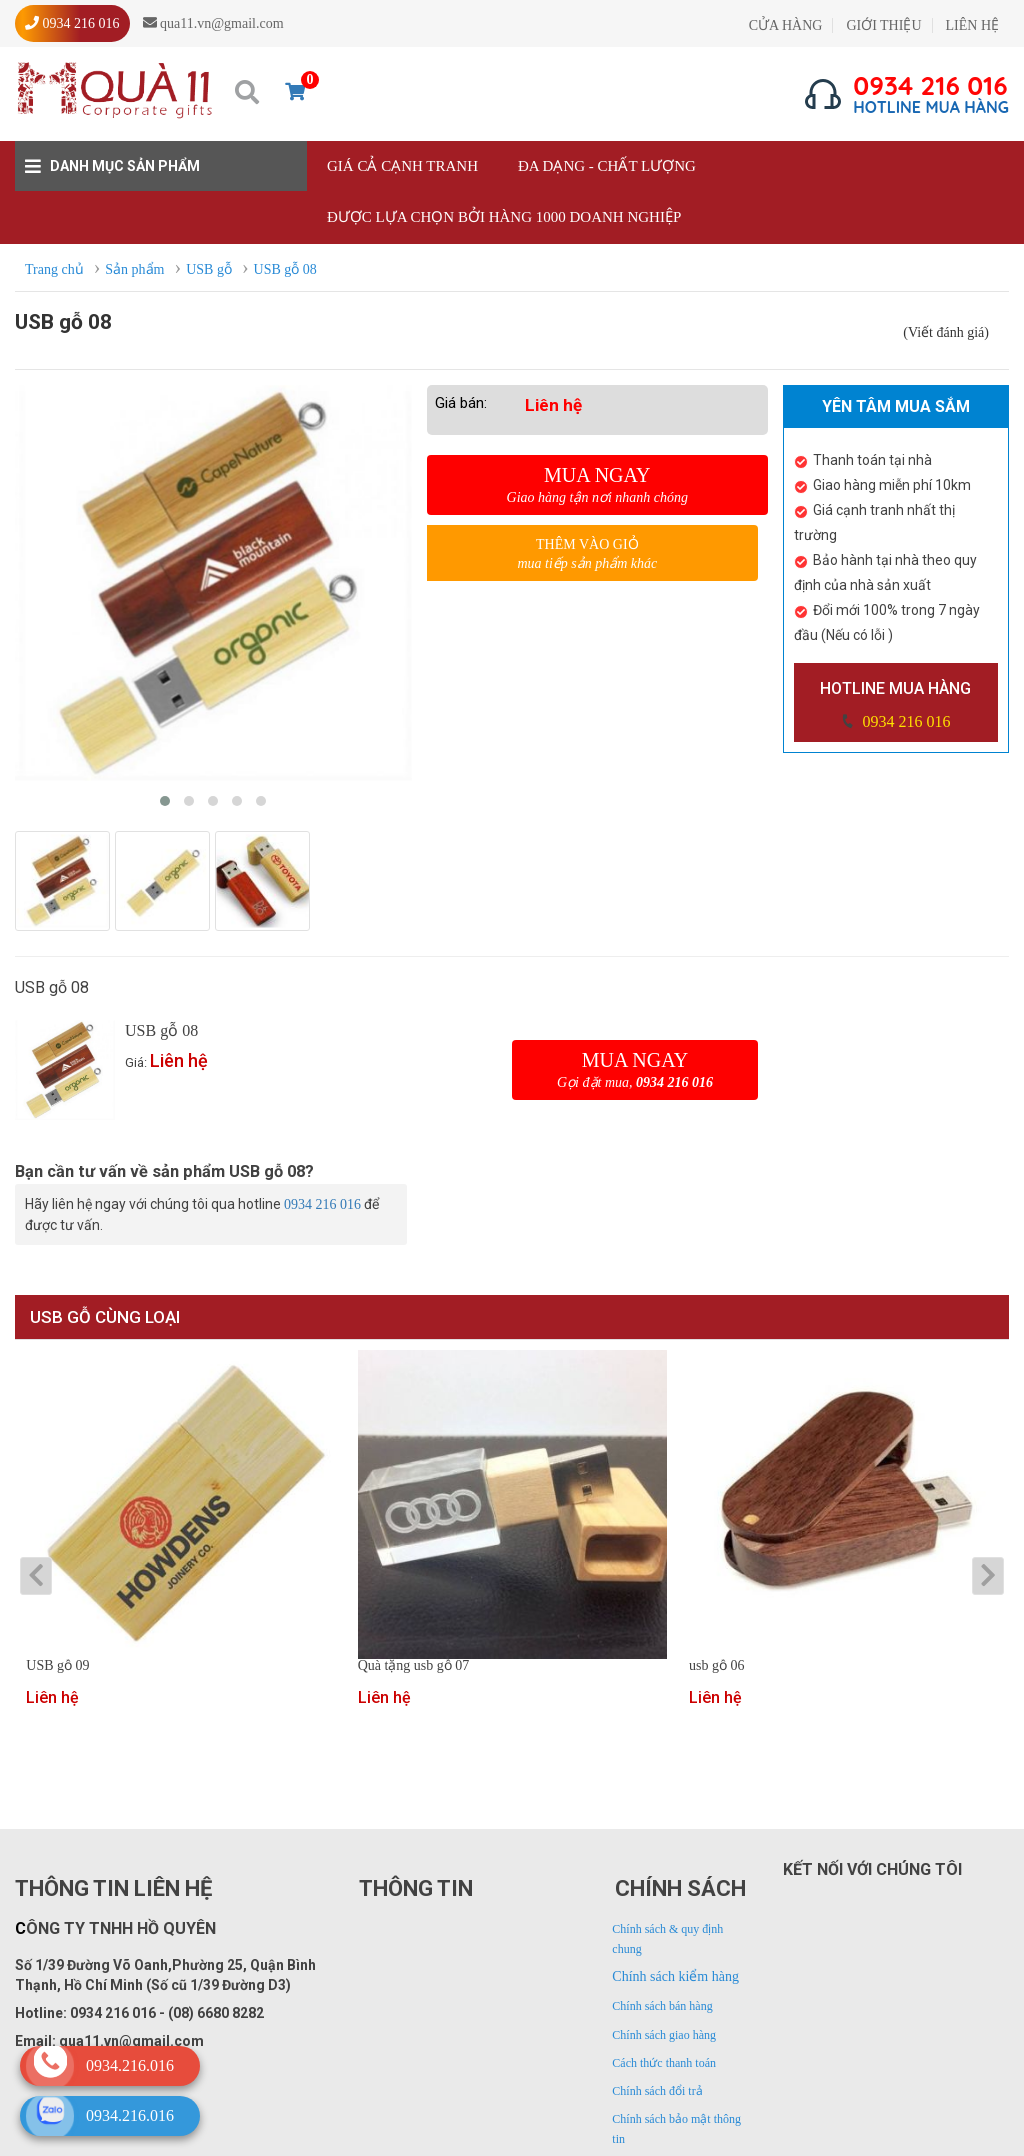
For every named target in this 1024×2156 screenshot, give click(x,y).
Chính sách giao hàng (664, 2035)
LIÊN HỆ (973, 25)
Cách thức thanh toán (664, 2063)
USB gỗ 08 (161, 1030)
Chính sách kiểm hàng (675, 1976)
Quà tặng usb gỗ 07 (414, 1666)
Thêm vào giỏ (587, 554)
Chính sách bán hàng (662, 2006)
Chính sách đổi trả (657, 2091)
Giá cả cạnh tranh (402, 166)
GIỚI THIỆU (883, 25)
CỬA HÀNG (786, 25)
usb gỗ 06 (716, 1666)
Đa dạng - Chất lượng (607, 166)
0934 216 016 (904, 721)
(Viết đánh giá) (946, 332)
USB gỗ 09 (57, 1666)
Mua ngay (597, 485)
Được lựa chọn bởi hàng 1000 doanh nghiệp (504, 217)
